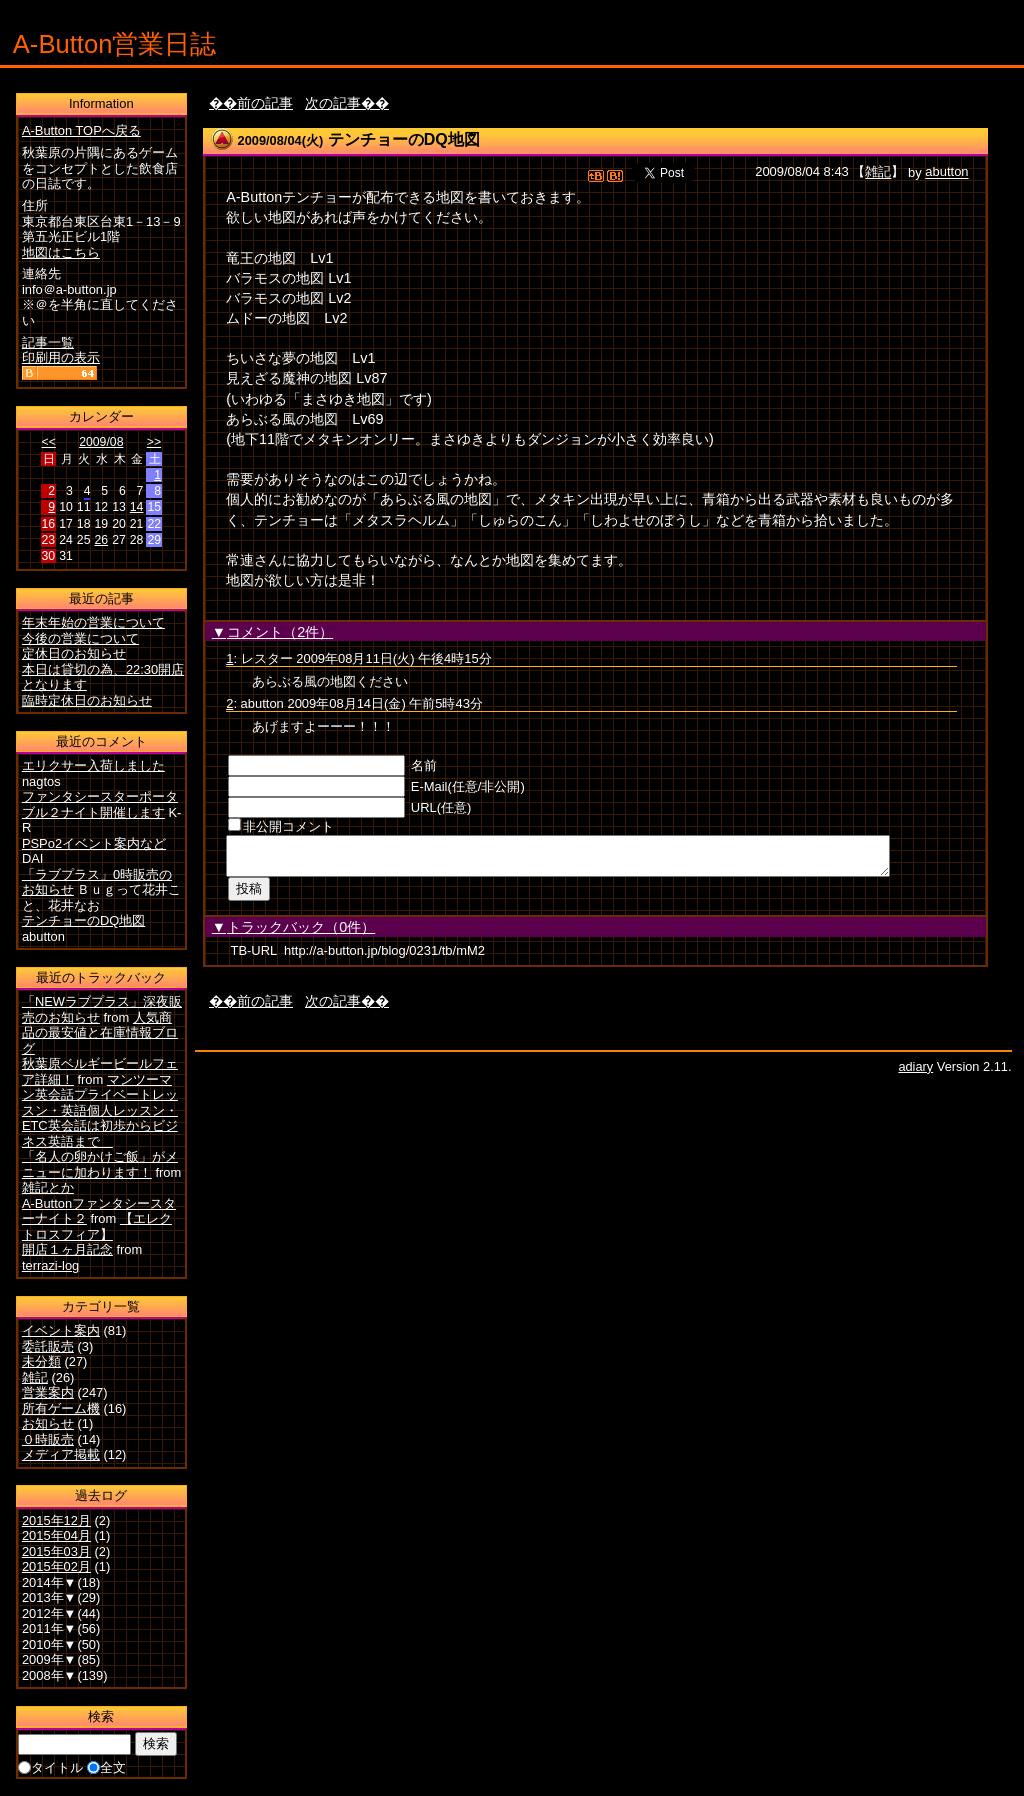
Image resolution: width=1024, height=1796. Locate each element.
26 (101, 540)
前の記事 (265, 103)
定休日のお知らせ (74, 653)
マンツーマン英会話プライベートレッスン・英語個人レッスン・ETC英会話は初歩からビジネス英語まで (100, 1110)
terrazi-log (50, 1265)
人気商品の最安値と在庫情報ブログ (100, 1033)
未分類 (41, 1361)
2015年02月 (56, 1566)
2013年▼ (49, 1597)
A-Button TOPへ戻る (81, 130)
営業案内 (48, 1392)
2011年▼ (49, 1628)
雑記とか (48, 1187)
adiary (915, 1072)
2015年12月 (56, 1520)
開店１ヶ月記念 (67, 1249)
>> (154, 442)
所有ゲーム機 (61, 1408)
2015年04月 (56, 1535)
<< (49, 442)
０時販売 (48, 1439)
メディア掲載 (61, 1454)
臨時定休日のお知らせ (87, 700)
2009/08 (101, 442)
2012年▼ (49, 1613)
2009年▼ (49, 1659)
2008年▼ (49, 1675)
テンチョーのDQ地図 (404, 139)
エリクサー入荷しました (93, 765)
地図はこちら (61, 252)
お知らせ (48, 1423)
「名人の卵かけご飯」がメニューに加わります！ (100, 1164)
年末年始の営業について (93, 622)
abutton (946, 172)
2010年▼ (49, 1644)
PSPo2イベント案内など (94, 843)
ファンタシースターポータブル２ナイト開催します (100, 804)
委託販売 (48, 1346)
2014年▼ (49, 1582)
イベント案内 (61, 1330)
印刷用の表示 (61, 357)
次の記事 (333, 103)
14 (137, 507)
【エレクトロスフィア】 (97, 1226)
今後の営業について (80, 638)
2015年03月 (56, 1551)
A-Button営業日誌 (115, 44)
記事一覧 (48, 342)
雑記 (878, 172)
